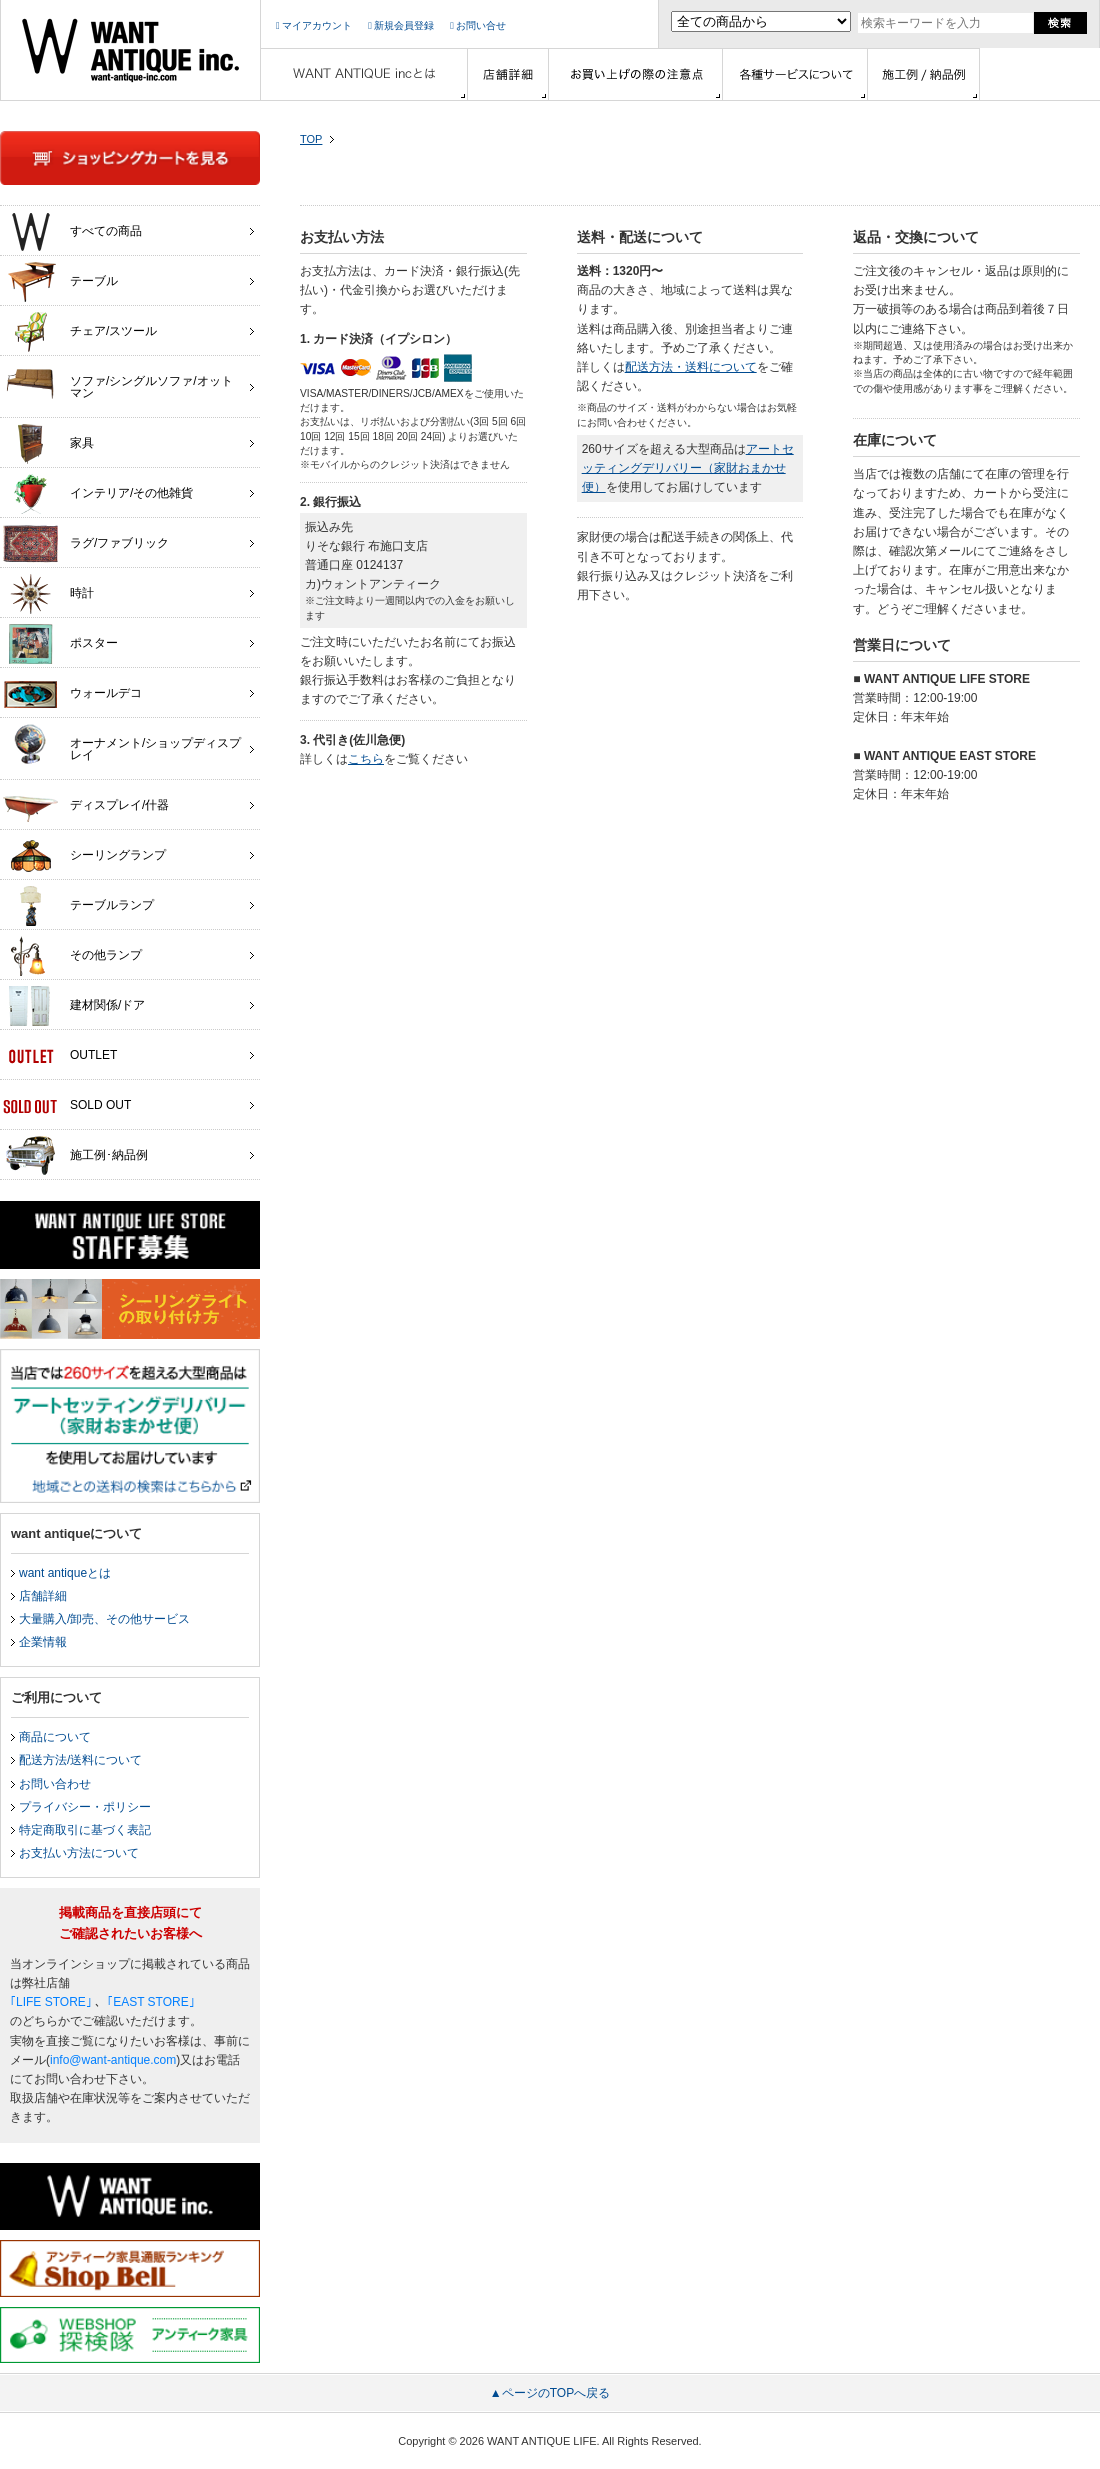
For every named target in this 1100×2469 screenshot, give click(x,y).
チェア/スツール (80, 332)
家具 (48, 444)
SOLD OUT (67, 1106)
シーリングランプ (84, 856)
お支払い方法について (79, 1853)
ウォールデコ (72, 694)
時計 (48, 594)
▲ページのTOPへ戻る (550, 2393)
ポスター (60, 644)
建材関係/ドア (74, 1006)
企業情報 (43, 1642)
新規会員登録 (401, 25)
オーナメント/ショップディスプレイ (122, 744)
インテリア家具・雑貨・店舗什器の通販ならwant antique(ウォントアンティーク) (130, 50)
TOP (311, 139)
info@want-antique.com (113, 2060)
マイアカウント (314, 25)
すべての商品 (72, 232)
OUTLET (60, 1056)
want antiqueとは (65, 1573)
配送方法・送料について (691, 367)
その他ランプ (72, 956)
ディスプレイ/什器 (86, 806)
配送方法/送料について (80, 1760)
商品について (55, 1737)
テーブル (60, 282)
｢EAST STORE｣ (151, 2002)
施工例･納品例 (75, 1156)
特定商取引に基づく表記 (85, 1830)
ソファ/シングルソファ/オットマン (118, 382)
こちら (366, 759)
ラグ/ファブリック (86, 544)
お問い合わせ (55, 1784)
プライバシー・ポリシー (85, 1807)
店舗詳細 (43, 1596)
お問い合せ (478, 25)
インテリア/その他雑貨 (98, 494)
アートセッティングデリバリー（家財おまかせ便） (688, 468)
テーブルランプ (78, 906)
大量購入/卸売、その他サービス (104, 1619)
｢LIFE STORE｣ (51, 2002)
